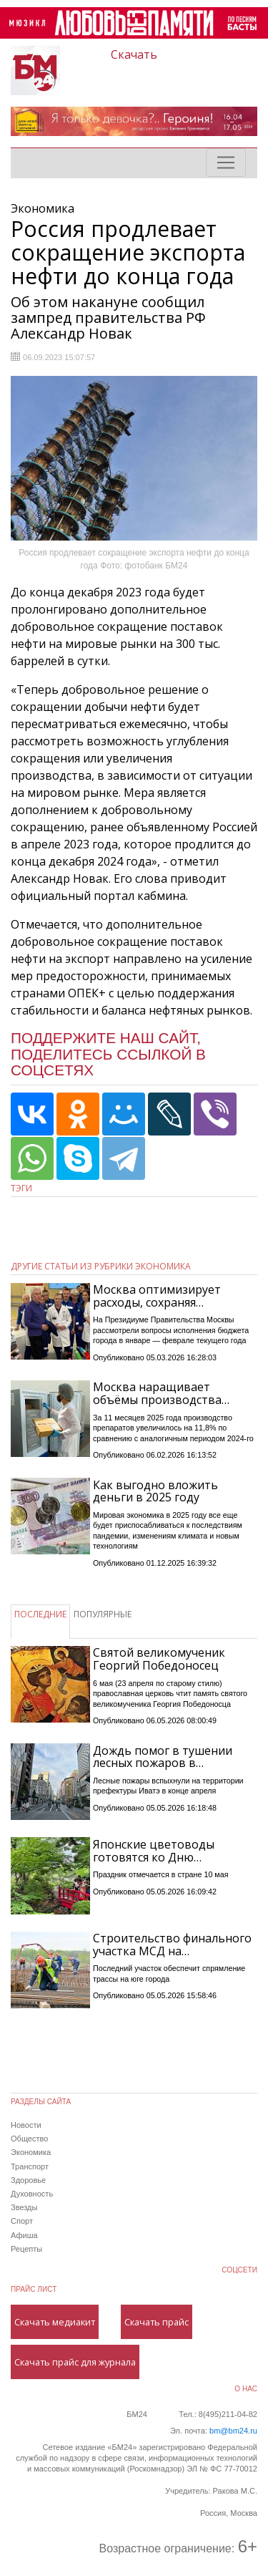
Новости (26, 2125)
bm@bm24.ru (233, 2430)
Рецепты (26, 2249)
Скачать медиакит (54, 2321)
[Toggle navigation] (226, 162)
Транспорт (30, 2166)
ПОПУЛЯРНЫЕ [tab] (102, 1614)
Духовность (32, 2193)
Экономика (31, 2152)
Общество (29, 2138)
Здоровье (28, 2180)
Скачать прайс (156, 2321)
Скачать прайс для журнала (75, 2361)
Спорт (22, 2221)
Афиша (24, 2235)
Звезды (24, 2207)
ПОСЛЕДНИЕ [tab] (40, 1614)
